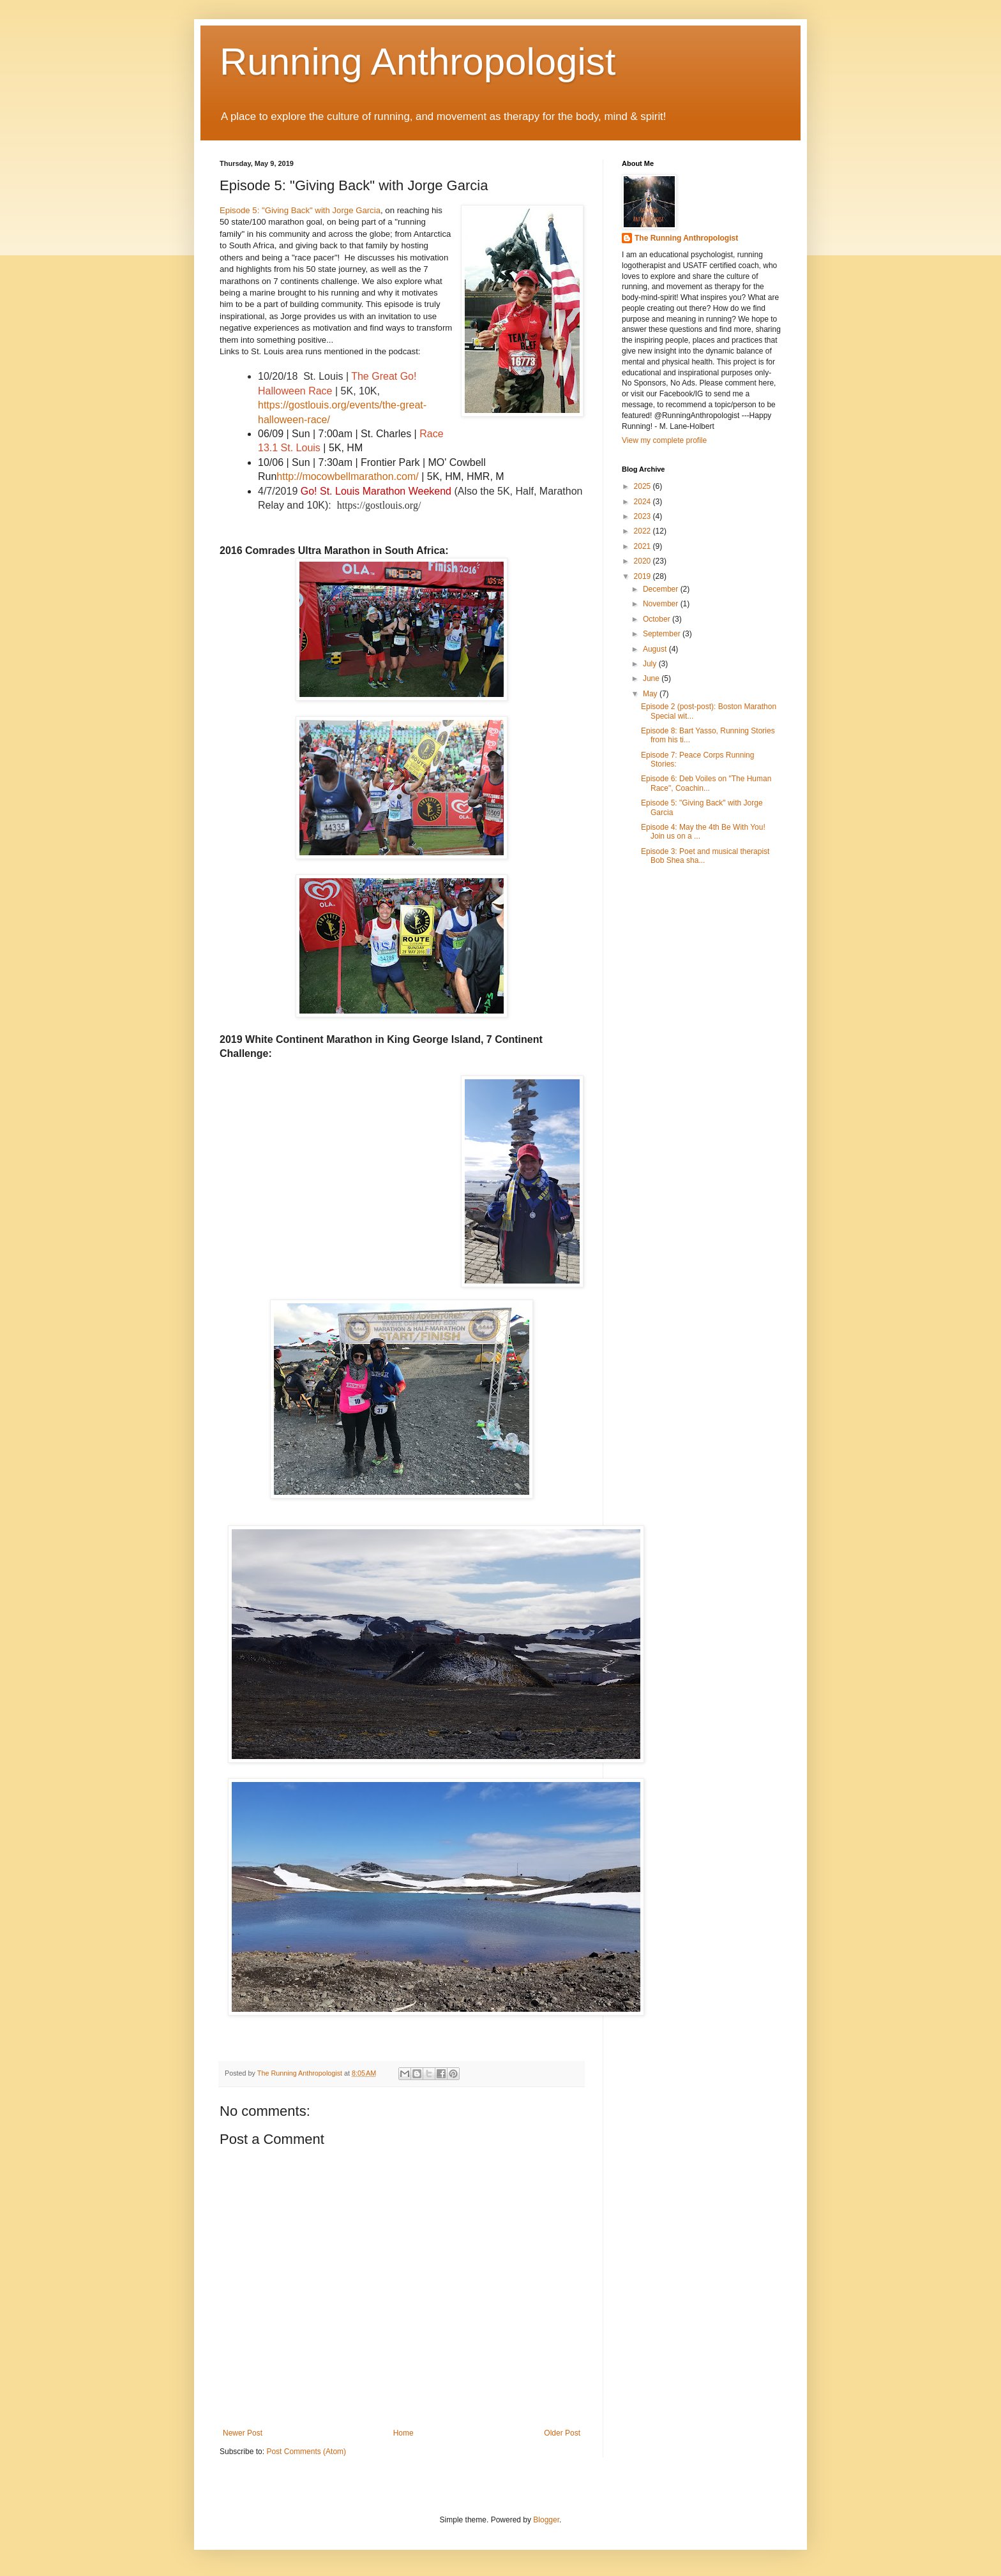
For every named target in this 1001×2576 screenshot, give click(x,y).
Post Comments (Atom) (306, 2451)
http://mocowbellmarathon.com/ (347, 476)
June (652, 678)
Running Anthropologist (417, 61)
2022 (643, 531)
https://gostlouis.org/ (379, 505)
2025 (643, 486)
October (657, 619)
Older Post (562, 2433)
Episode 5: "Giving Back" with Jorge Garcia (300, 210)
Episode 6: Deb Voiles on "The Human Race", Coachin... (706, 783)
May (651, 693)
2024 (643, 501)
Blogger (546, 2519)
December (662, 589)
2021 (643, 546)
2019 (643, 576)
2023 (643, 516)
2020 (643, 561)
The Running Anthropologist (686, 238)
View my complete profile (664, 440)
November (662, 603)
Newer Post (242, 2433)
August (656, 649)
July (651, 663)
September (662, 633)
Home (403, 2433)
